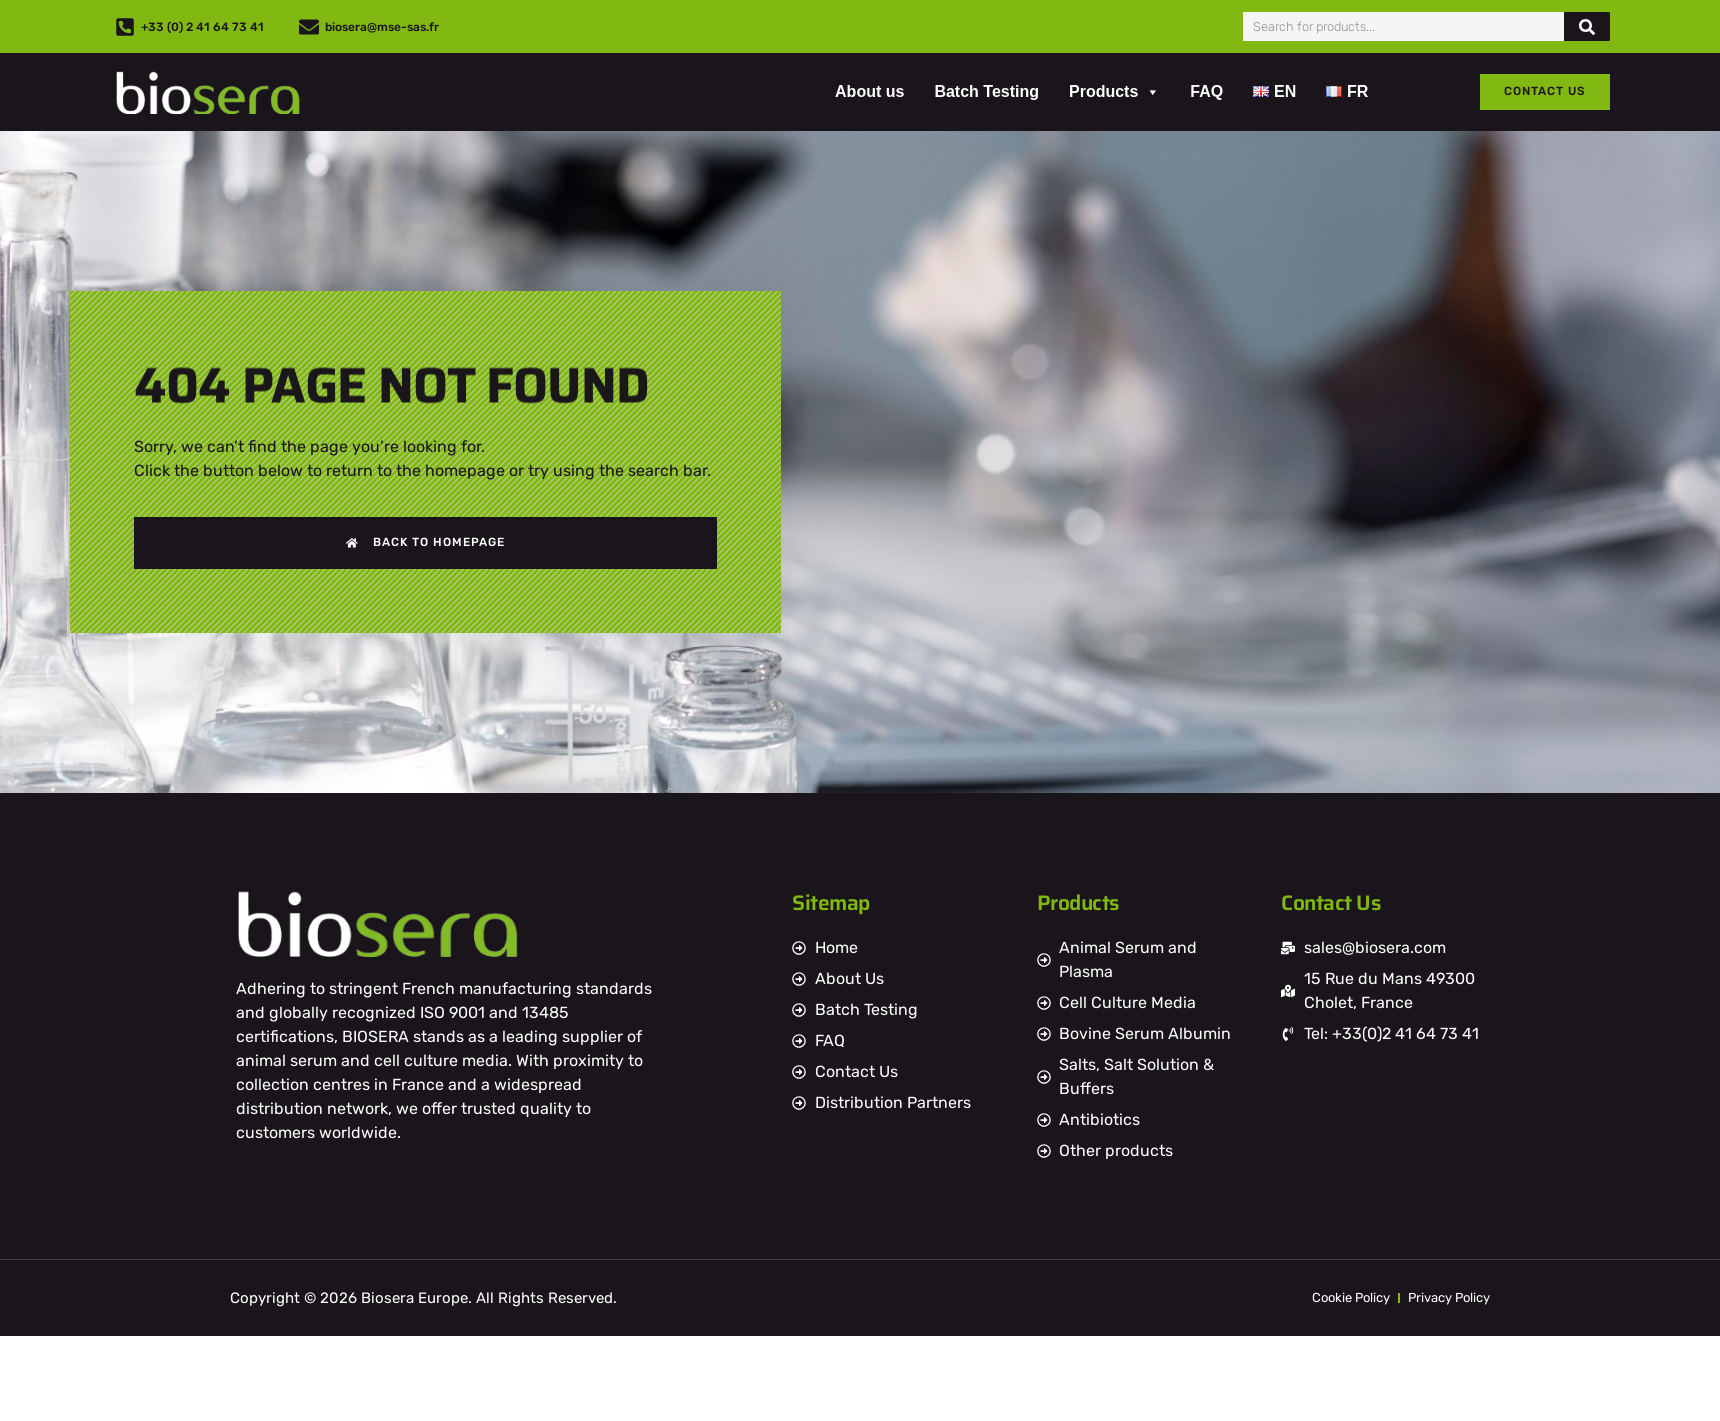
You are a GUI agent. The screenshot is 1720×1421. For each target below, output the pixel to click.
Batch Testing (986, 91)
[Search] (1587, 26)
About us (869, 91)
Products (1114, 92)
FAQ (1206, 91)
